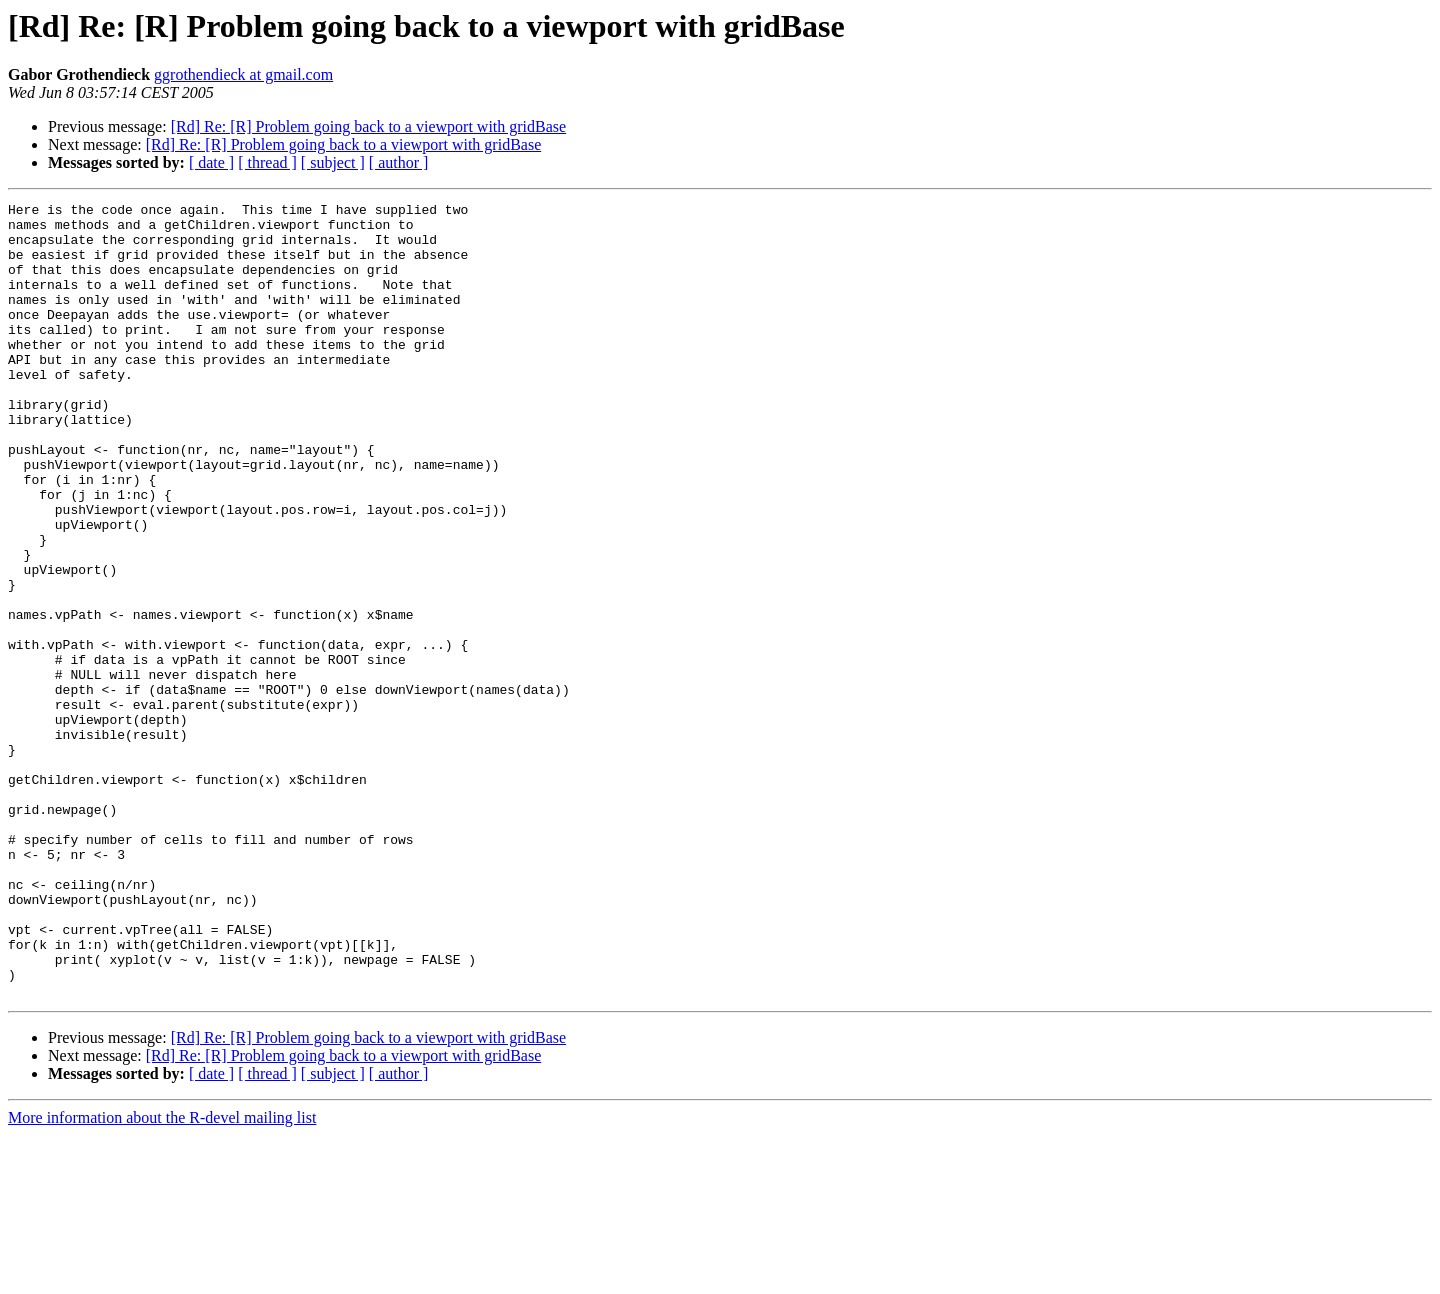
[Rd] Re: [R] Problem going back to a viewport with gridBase (368, 126)
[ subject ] (333, 162)
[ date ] (211, 162)
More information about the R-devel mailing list (162, 1276)
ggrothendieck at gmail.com (243, 74)
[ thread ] (267, 162)
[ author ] (399, 162)
